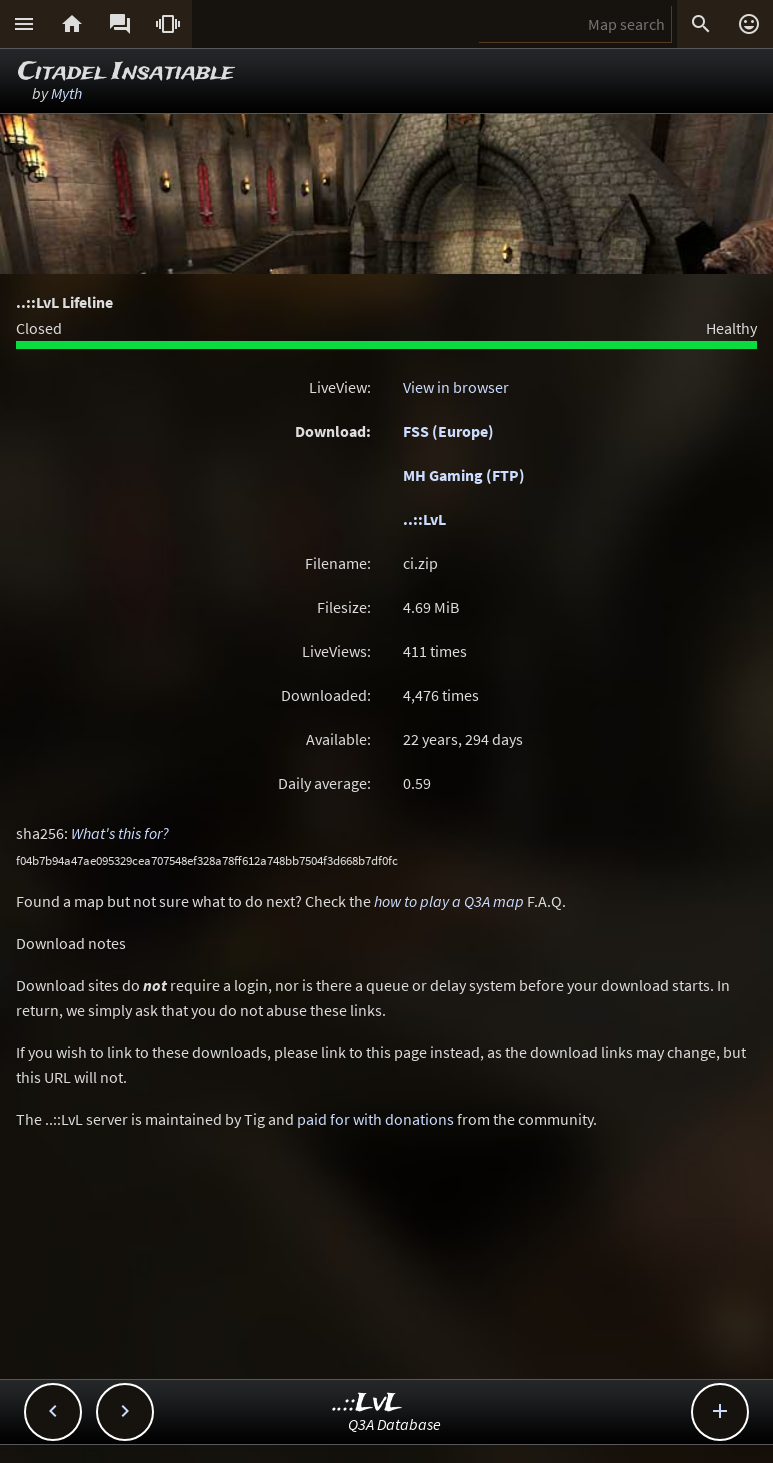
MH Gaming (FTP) (464, 475)
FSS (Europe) (448, 431)
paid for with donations (375, 1119)
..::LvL (424, 519)
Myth (66, 93)
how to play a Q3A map (449, 901)
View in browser (456, 387)
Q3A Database (394, 1424)
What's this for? (120, 833)
